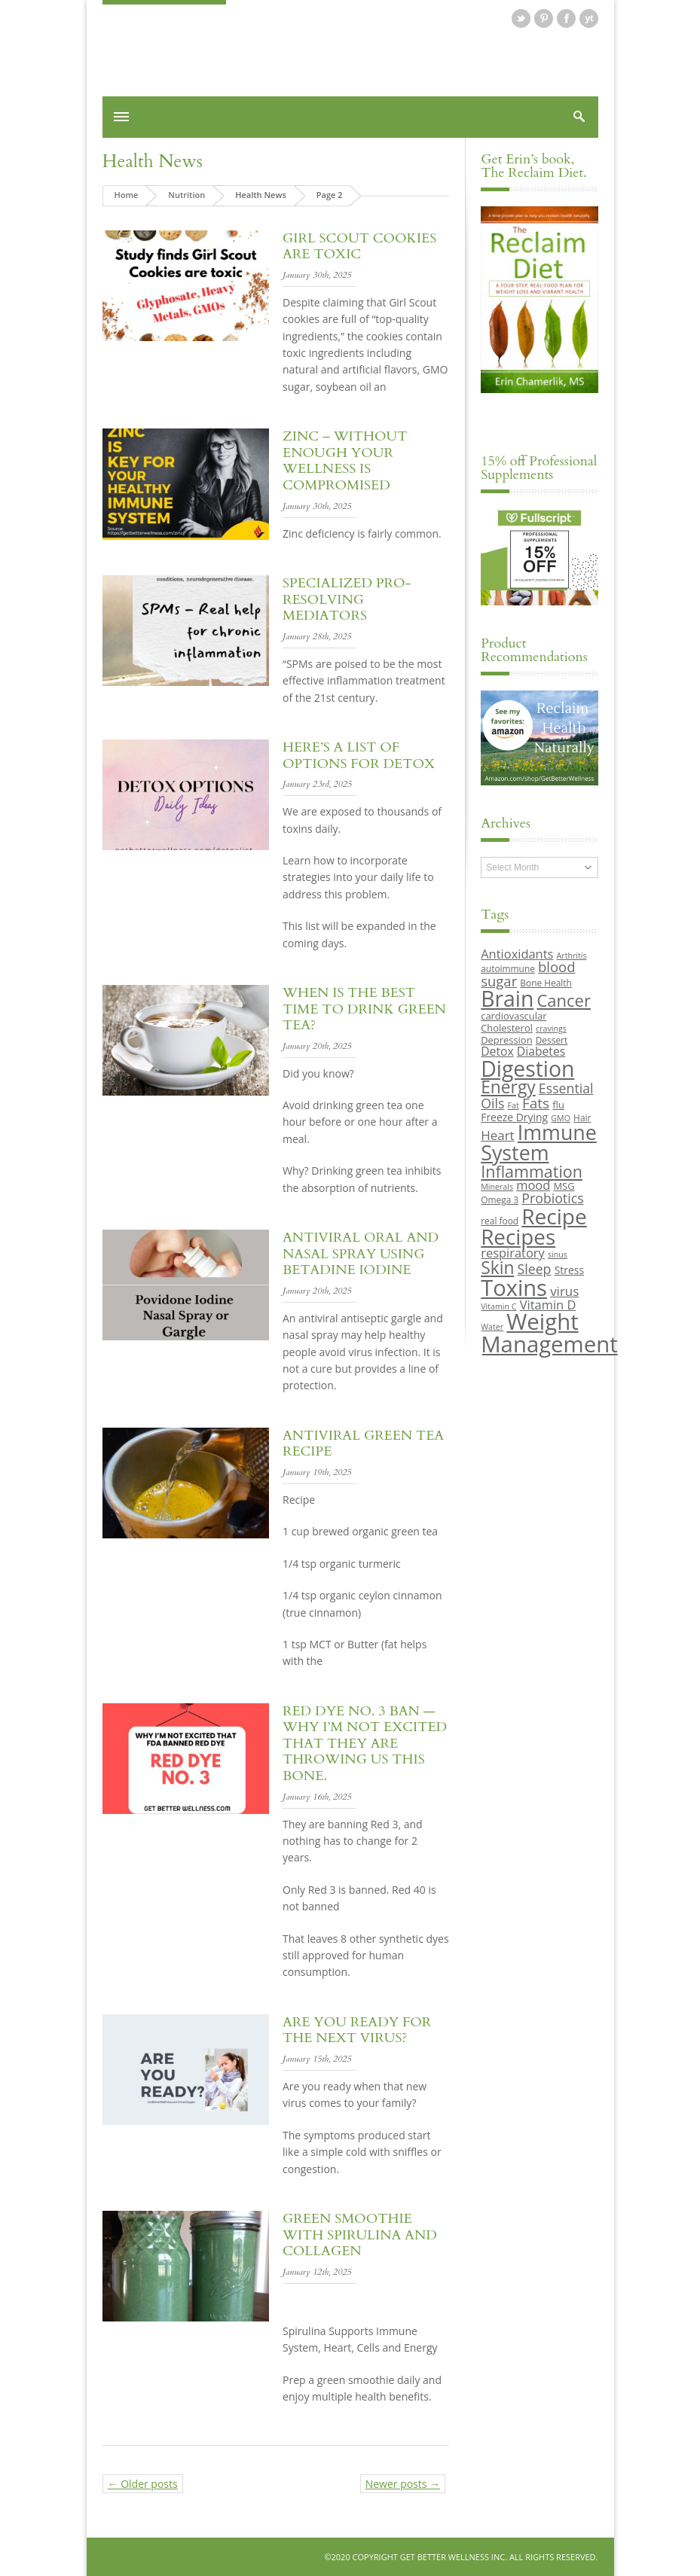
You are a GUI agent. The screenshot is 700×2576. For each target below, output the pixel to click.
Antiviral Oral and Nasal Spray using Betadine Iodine (361, 1253)
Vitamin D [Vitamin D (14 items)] (548, 1304)
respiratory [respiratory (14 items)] (513, 1252)
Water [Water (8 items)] (492, 1327)
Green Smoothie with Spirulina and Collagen (360, 2234)
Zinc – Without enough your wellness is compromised (345, 461)
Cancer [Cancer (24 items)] (563, 1000)
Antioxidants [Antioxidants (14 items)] (517, 953)
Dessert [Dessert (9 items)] (551, 1040)
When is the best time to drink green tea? (364, 1009)
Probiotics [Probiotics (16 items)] (552, 1198)
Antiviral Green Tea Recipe (363, 1444)
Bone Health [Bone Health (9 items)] (546, 983)
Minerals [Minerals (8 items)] (497, 1186)
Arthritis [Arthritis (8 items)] (572, 955)
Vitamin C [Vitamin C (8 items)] (498, 1306)
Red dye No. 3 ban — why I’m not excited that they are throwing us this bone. (365, 1743)
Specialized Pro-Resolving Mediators (347, 599)
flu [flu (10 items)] (558, 1104)
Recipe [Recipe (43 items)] (554, 1216)
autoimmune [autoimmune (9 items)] (508, 968)
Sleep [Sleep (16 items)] (535, 1269)
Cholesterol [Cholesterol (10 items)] (507, 1028)
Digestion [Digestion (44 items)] (527, 1068)
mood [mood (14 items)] (533, 1184)
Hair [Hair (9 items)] (582, 1117)
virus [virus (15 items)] (564, 1291)
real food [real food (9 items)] (499, 1221)
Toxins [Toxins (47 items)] (514, 1288)
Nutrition (186, 194)
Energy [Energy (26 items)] (508, 1087)
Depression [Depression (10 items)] (506, 1040)
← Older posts (143, 2484)
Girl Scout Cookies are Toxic (359, 246)
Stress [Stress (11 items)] (569, 1270)
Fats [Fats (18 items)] (535, 1103)
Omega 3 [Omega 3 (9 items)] (499, 1199)
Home (127, 194)
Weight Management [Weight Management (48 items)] (549, 1332)
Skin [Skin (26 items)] (497, 1267)
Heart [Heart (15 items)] (497, 1135)
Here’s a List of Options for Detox (359, 755)
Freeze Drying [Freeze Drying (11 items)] (514, 1117)
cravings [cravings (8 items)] (551, 1028)
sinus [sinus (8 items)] (557, 1254)
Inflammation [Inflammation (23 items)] (531, 1171)
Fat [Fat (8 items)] (513, 1105)
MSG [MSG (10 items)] (563, 1186)
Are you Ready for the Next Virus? (357, 2030)
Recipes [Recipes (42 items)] (518, 1236)
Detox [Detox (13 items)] (497, 1051)
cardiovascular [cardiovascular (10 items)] (513, 1016)
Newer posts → (402, 2484)
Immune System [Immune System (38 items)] (539, 1142)
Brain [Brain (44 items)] (507, 998)
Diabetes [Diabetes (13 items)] (541, 1051)
